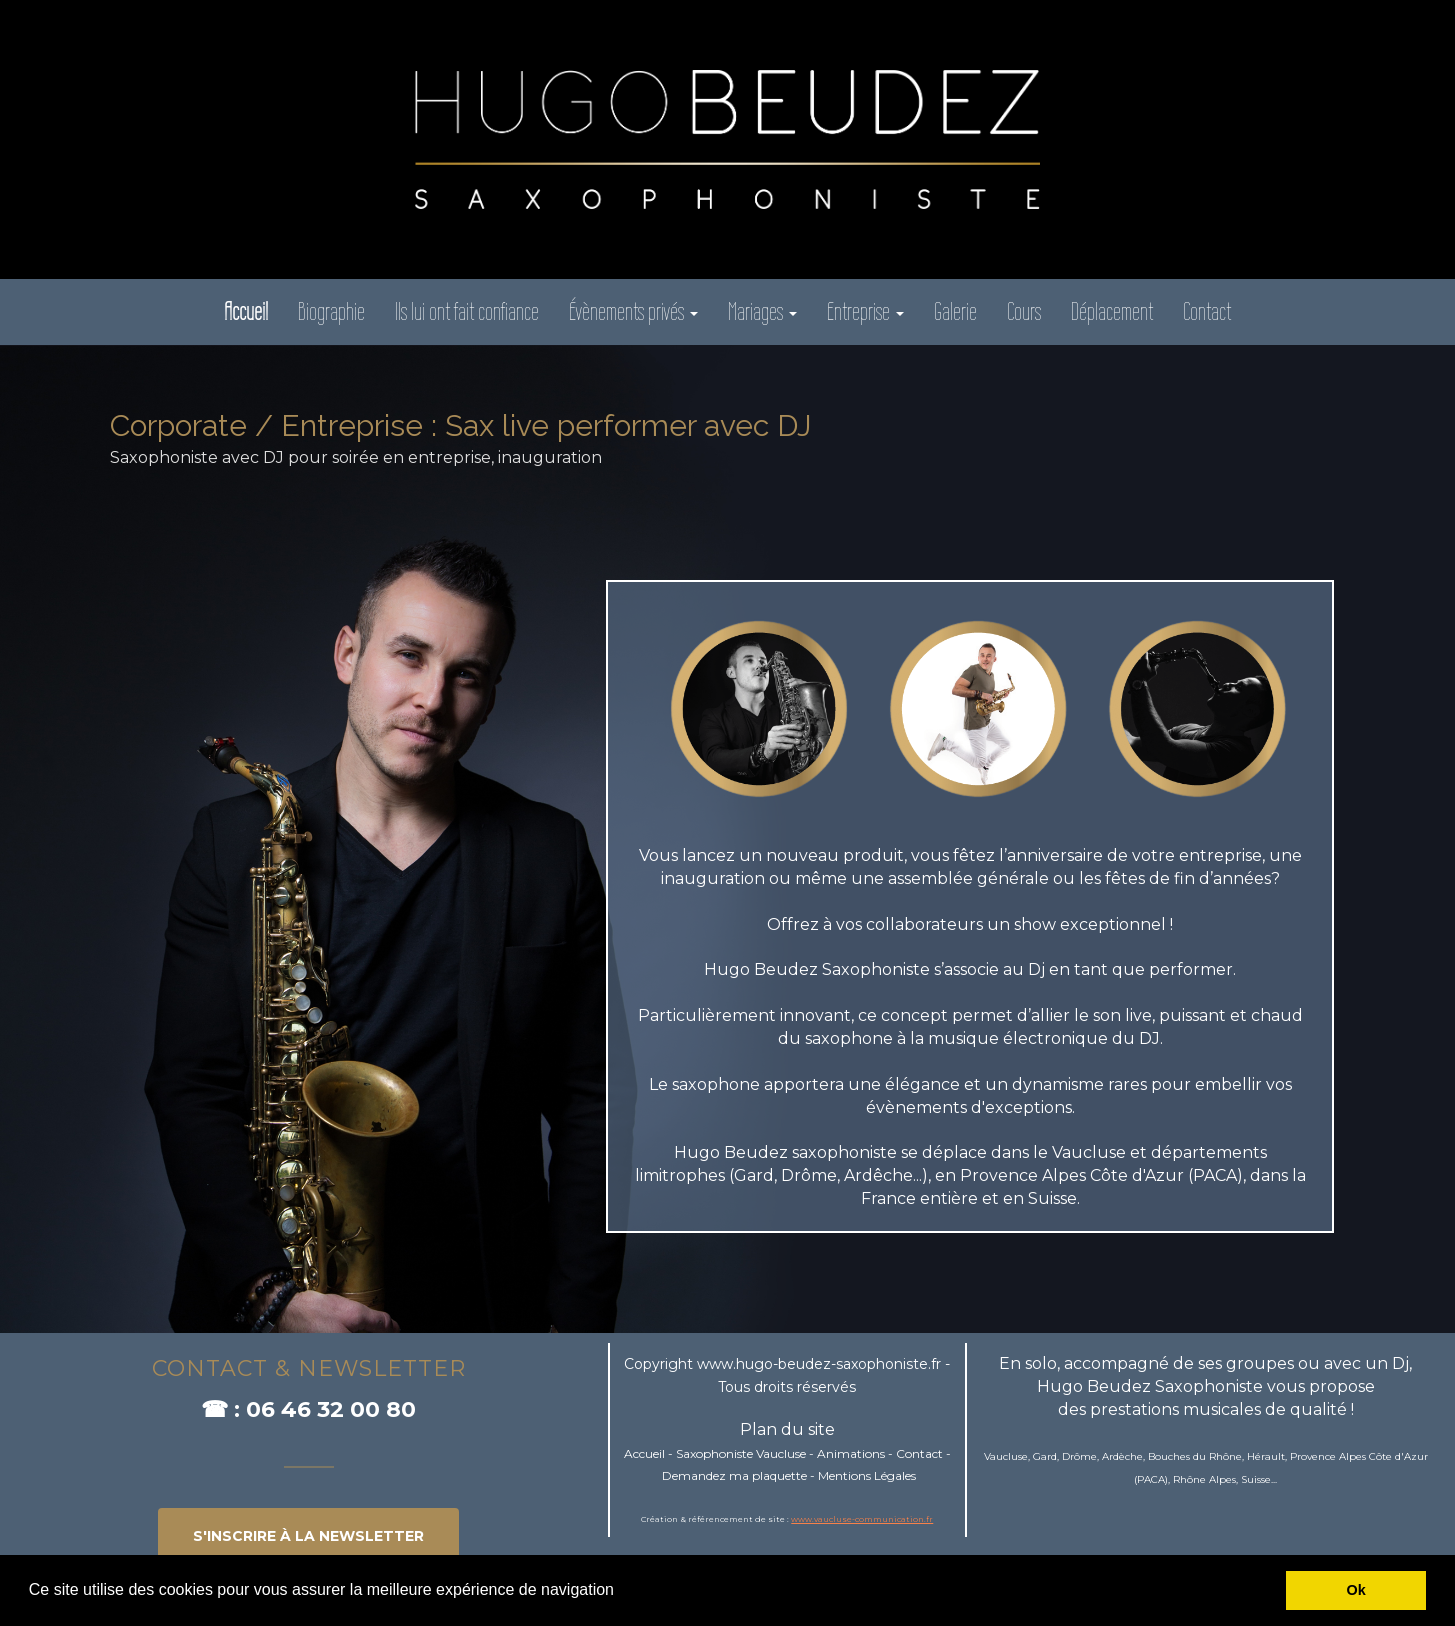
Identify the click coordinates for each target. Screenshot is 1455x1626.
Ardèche (1122, 1456)
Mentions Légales (867, 1475)
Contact (1207, 311)
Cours (1024, 311)
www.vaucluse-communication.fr (862, 1519)
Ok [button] (1356, 1590)
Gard (1045, 1456)
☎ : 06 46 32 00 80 (308, 1409)
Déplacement (1112, 311)
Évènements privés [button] (633, 311)
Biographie (331, 311)
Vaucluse (1006, 1456)
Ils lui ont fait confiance (467, 311)
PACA (1151, 1479)
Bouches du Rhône (1195, 1456)
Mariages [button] (762, 311)
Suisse (1256, 1479)
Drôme (1079, 1456)
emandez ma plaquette (739, 1475)
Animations (851, 1453)
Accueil (644, 1453)
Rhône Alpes (1204, 1479)
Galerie (955, 311)
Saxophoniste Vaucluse (741, 1453)
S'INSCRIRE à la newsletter (308, 1536)
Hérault (1266, 1456)
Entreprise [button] (865, 311)
